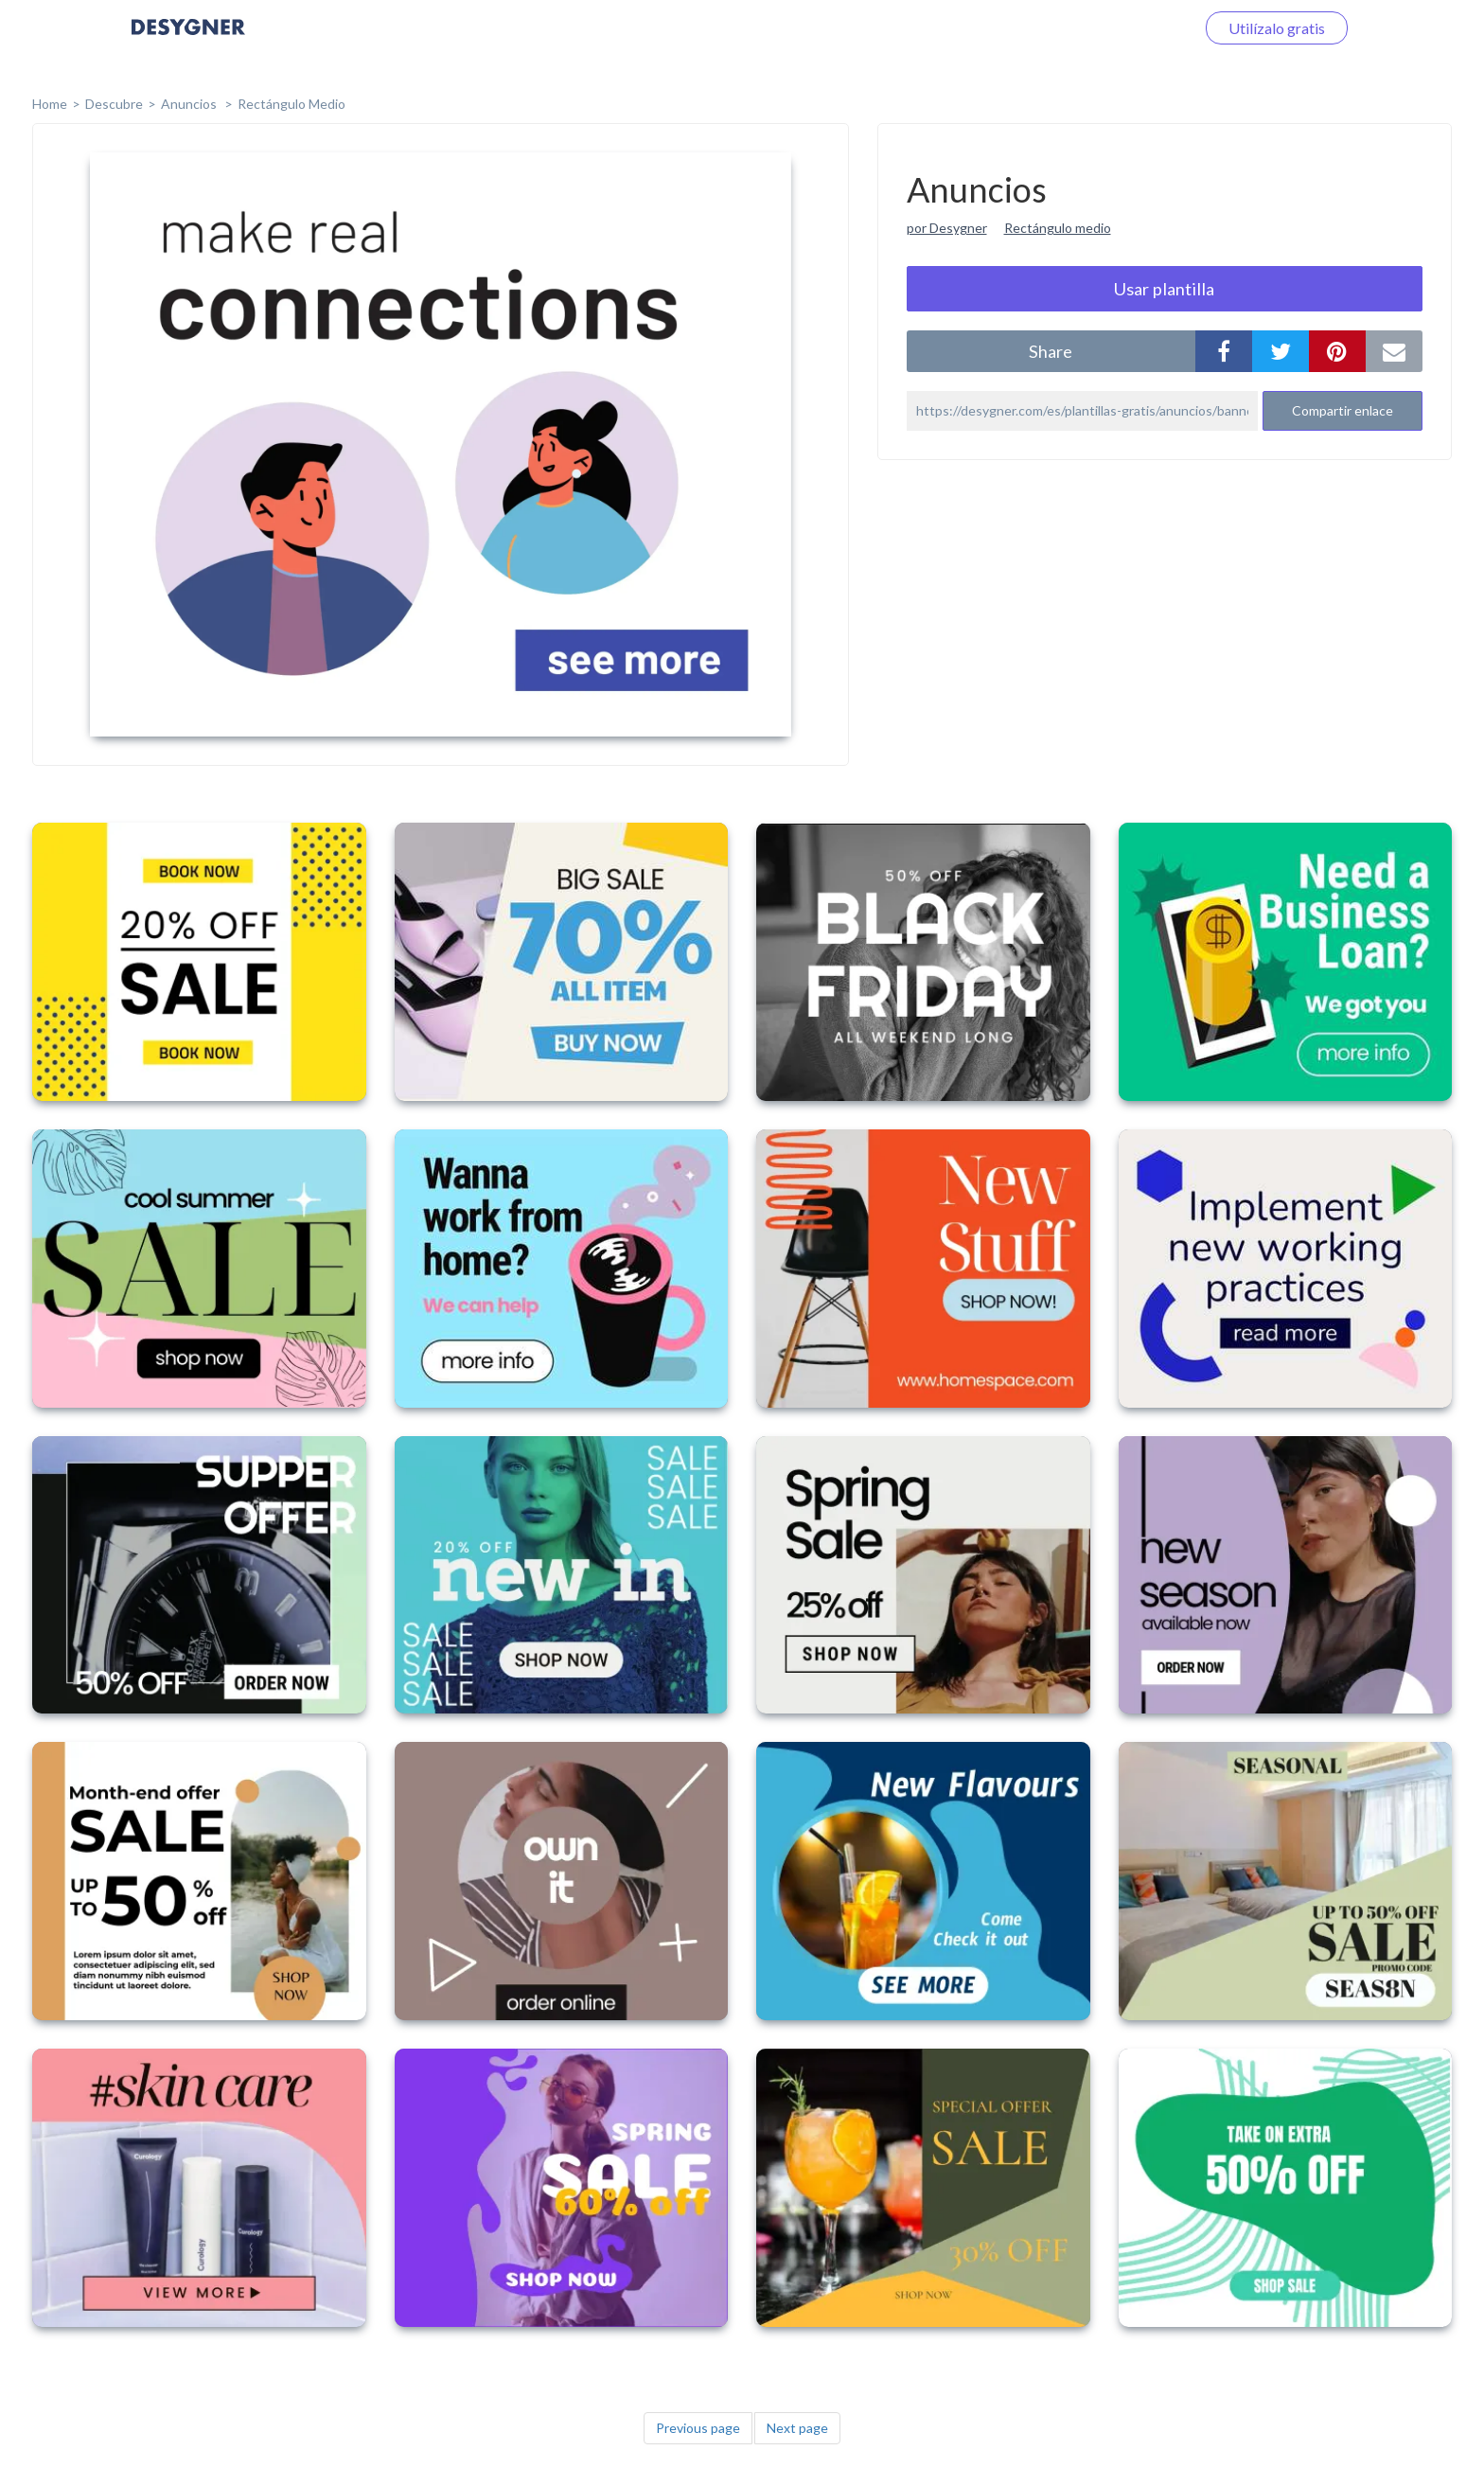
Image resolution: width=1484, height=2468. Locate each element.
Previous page (698, 2428)
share (1050, 351)
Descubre (114, 104)
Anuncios (190, 104)
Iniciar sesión (1129, 28)
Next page (797, 2428)
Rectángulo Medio (291, 104)
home (49, 104)
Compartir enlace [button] (1342, 410)
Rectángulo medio (1057, 228)
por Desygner (947, 228)
